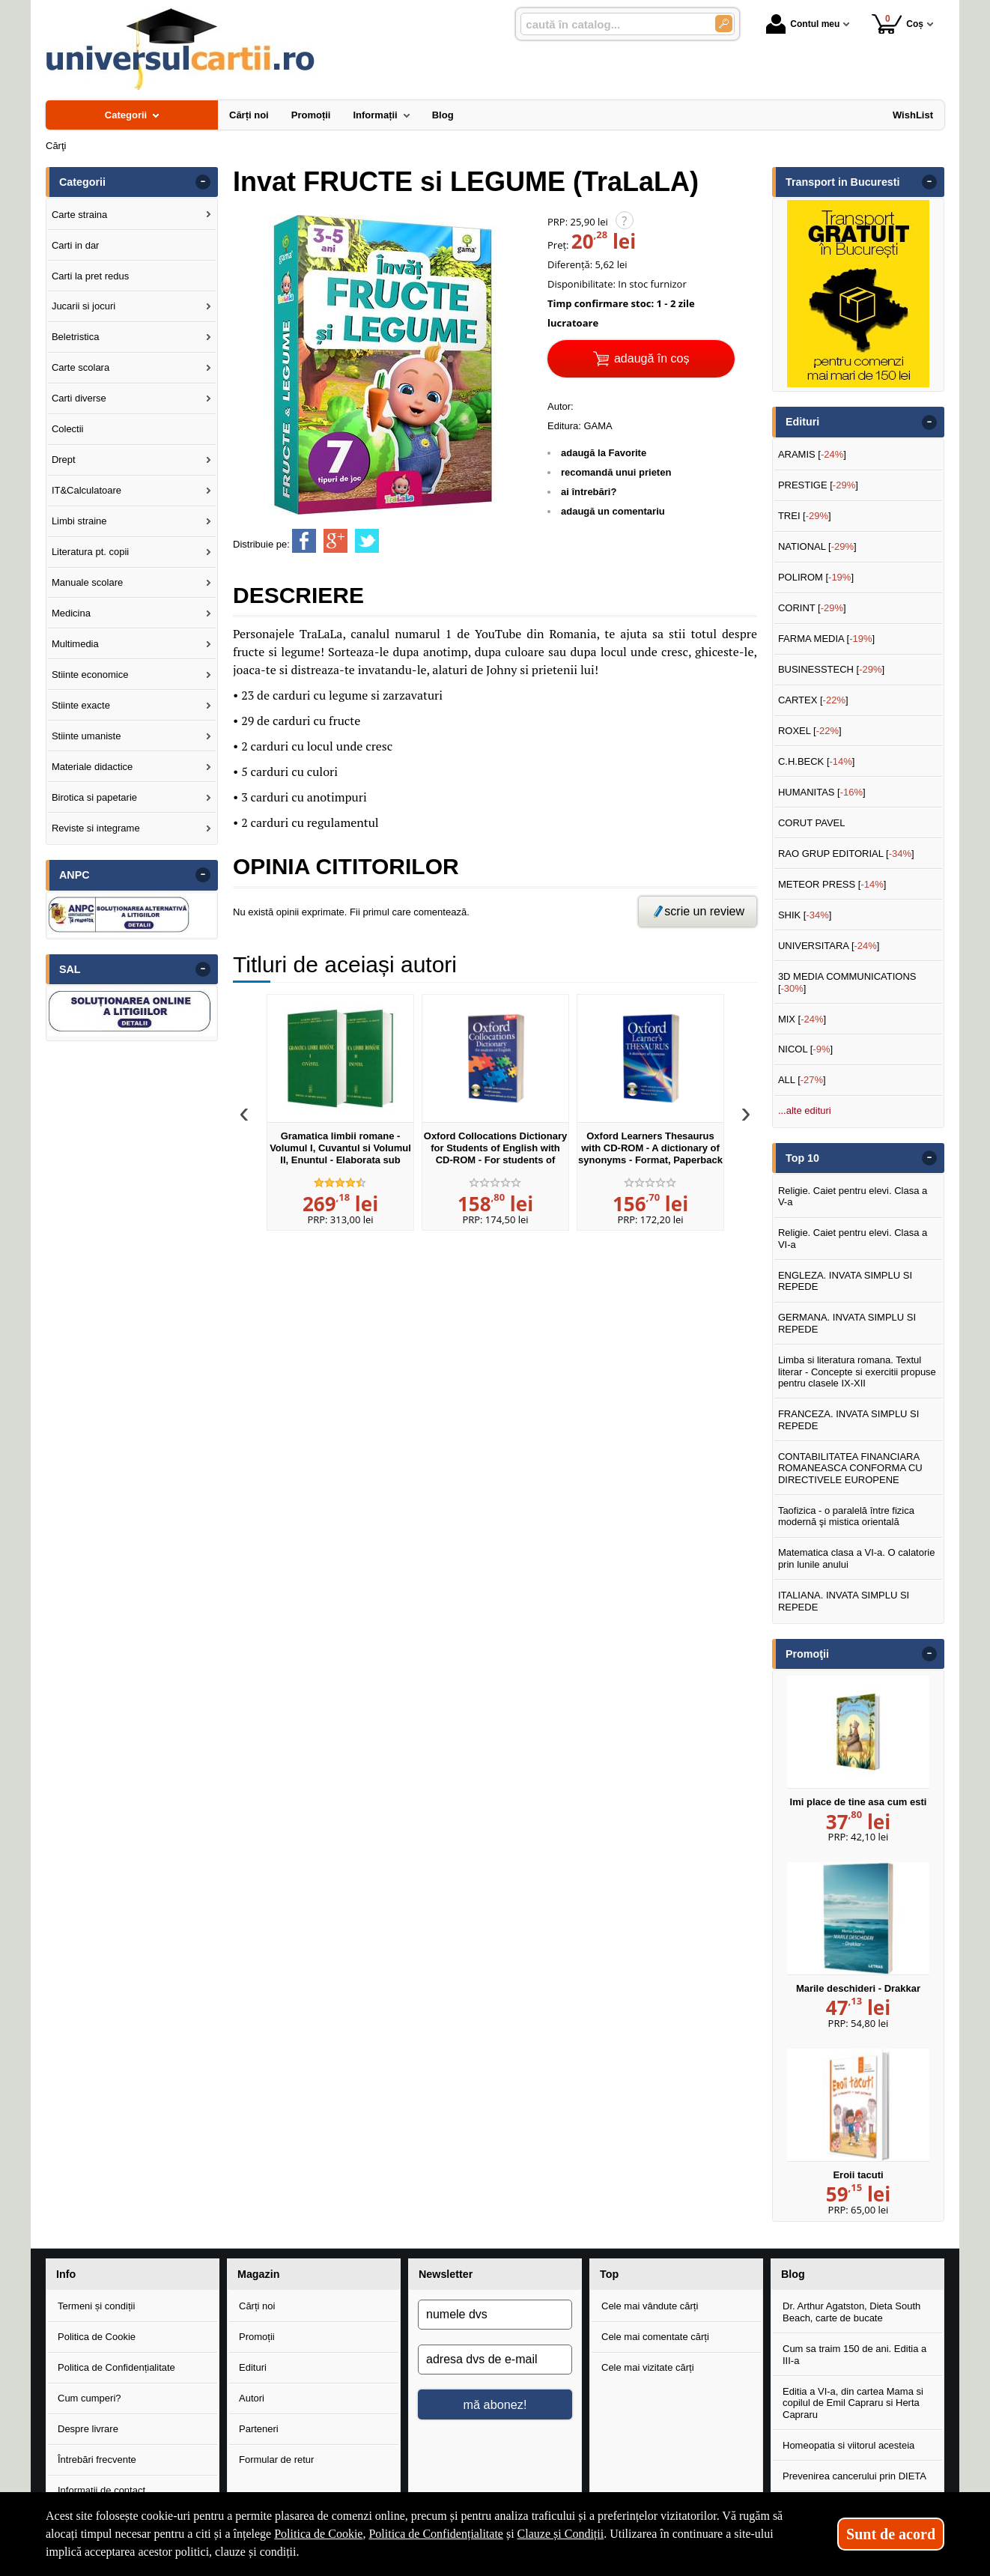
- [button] (202, 182)
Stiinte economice (90, 674)
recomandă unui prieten (616, 472)
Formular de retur (276, 2459)
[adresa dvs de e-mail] (495, 2360)
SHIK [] (805, 915)
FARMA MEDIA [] (826, 638)
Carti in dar (76, 245)
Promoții (257, 2336)
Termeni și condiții (96, 2306)
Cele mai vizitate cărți (647, 2367)
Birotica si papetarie (94, 797)
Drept (64, 459)
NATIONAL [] (817, 546)
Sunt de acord (890, 2534)
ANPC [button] (74, 875)
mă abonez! (495, 2404)
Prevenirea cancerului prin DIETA (854, 2476)
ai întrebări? (588, 491)
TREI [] (804, 515)
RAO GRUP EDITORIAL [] (846, 853)
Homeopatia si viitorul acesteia (848, 2445)
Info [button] (66, 2274)
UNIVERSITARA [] (829, 945)
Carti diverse (79, 398)
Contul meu (802, 24)
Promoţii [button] (807, 1654)
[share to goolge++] (335, 541)
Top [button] (609, 2274)
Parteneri (259, 2428)
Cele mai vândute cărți (649, 2306)
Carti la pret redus (90, 276)
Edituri (253, 2367)
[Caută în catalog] (723, 23)
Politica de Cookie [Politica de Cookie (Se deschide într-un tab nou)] (318, 2533)
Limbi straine (79, 521)
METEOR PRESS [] (832, 884)
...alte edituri (804, 1110)
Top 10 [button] (802, 1158)
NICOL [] (805, 1049)
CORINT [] (812, 607)
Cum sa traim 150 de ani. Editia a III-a (854, 2354)
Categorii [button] (82, 182)
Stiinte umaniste (86, 736)
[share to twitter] (367, 541)
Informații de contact (101, 2490)
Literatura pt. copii (90, 551)
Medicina (71, 613)
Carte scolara (80, 367)
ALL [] (802, 1079)
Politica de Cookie (97, 2336)
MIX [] (802, 1019)
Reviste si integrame (96, 828)
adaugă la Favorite (603, 452)
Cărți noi (257, 2306)
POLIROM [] (816, 577)
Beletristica (76, 336)
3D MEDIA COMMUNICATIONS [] (847, 982)
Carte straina (79, 214)
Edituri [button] (802, 422)
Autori (251, 2398)
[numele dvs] (495, 2315)
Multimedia (75, 643)
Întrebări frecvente (97, 2459)
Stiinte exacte (81, 705)
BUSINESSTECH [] (831, 669)
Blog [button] (793, 2274)
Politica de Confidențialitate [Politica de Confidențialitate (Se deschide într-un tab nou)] (435, 2533)
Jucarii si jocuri (83, 306)
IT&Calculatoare (86, 490)
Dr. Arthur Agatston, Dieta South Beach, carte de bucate (851, 2312)
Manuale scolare (87, 582)
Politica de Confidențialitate (116, 2367)
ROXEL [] (810, 730)
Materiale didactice (92, 766)
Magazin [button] (258, 2274)
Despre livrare (88, 2428)
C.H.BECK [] (816, 761)
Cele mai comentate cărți (655, 2336)
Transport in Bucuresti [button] (843, 182)
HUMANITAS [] (822, 792)
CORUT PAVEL (811, 822)
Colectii (68, 428)
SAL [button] (70, 969)
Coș (897, 23)
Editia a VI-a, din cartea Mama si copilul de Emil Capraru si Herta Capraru (853, 2403)
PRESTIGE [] (818, 485)
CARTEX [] (813, 700)
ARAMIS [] (812, 454)
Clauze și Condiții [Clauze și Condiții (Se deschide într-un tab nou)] (560, 2533)
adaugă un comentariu (613, 511)
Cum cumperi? (89, 2398)
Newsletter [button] (446, 2274)
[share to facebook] (304, 541)
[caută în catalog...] (612, 24)
